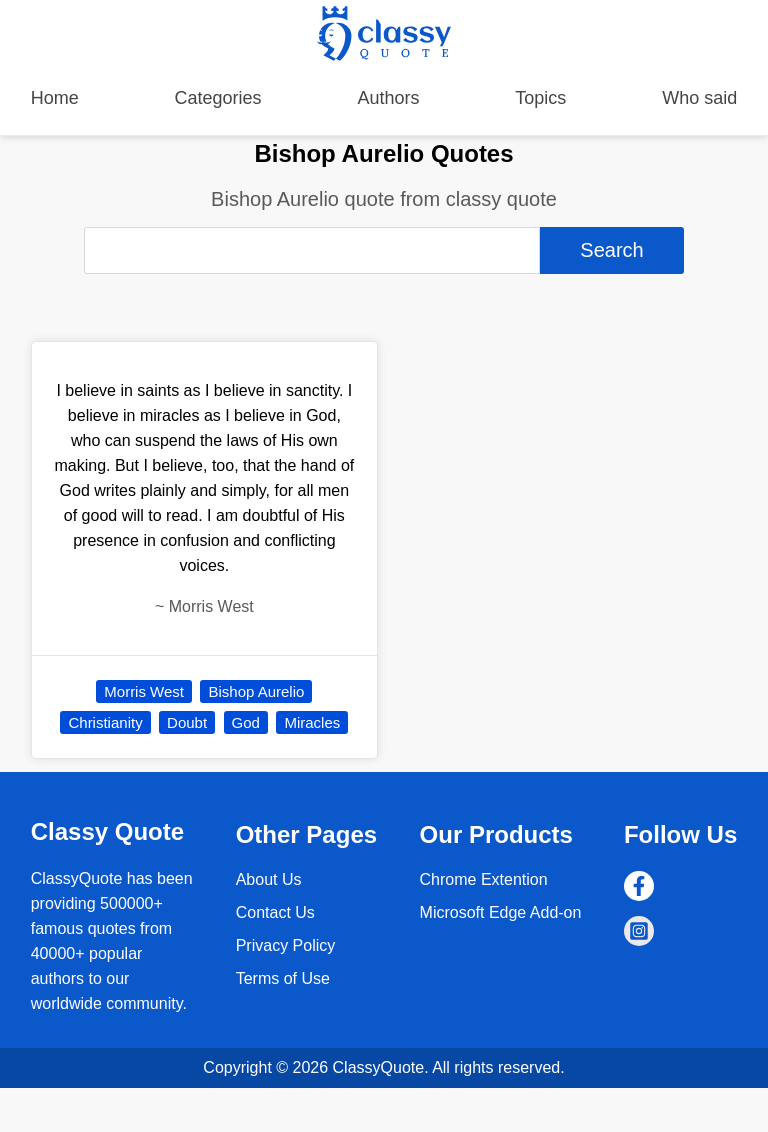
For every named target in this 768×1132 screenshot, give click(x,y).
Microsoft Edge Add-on (501, 912)
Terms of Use (283, 978)
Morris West (144, 691)
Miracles (312, 722)
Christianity (105, 722)
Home (55, 98)
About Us (269, 879)
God (246, 722)
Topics (540, 98)
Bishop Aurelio (256, 691)
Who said (699, 98)
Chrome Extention (484, 879)
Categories (218, 98)
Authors (388, 98)
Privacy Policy (286, 945)
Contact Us (275, 912)
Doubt (187, 722)
